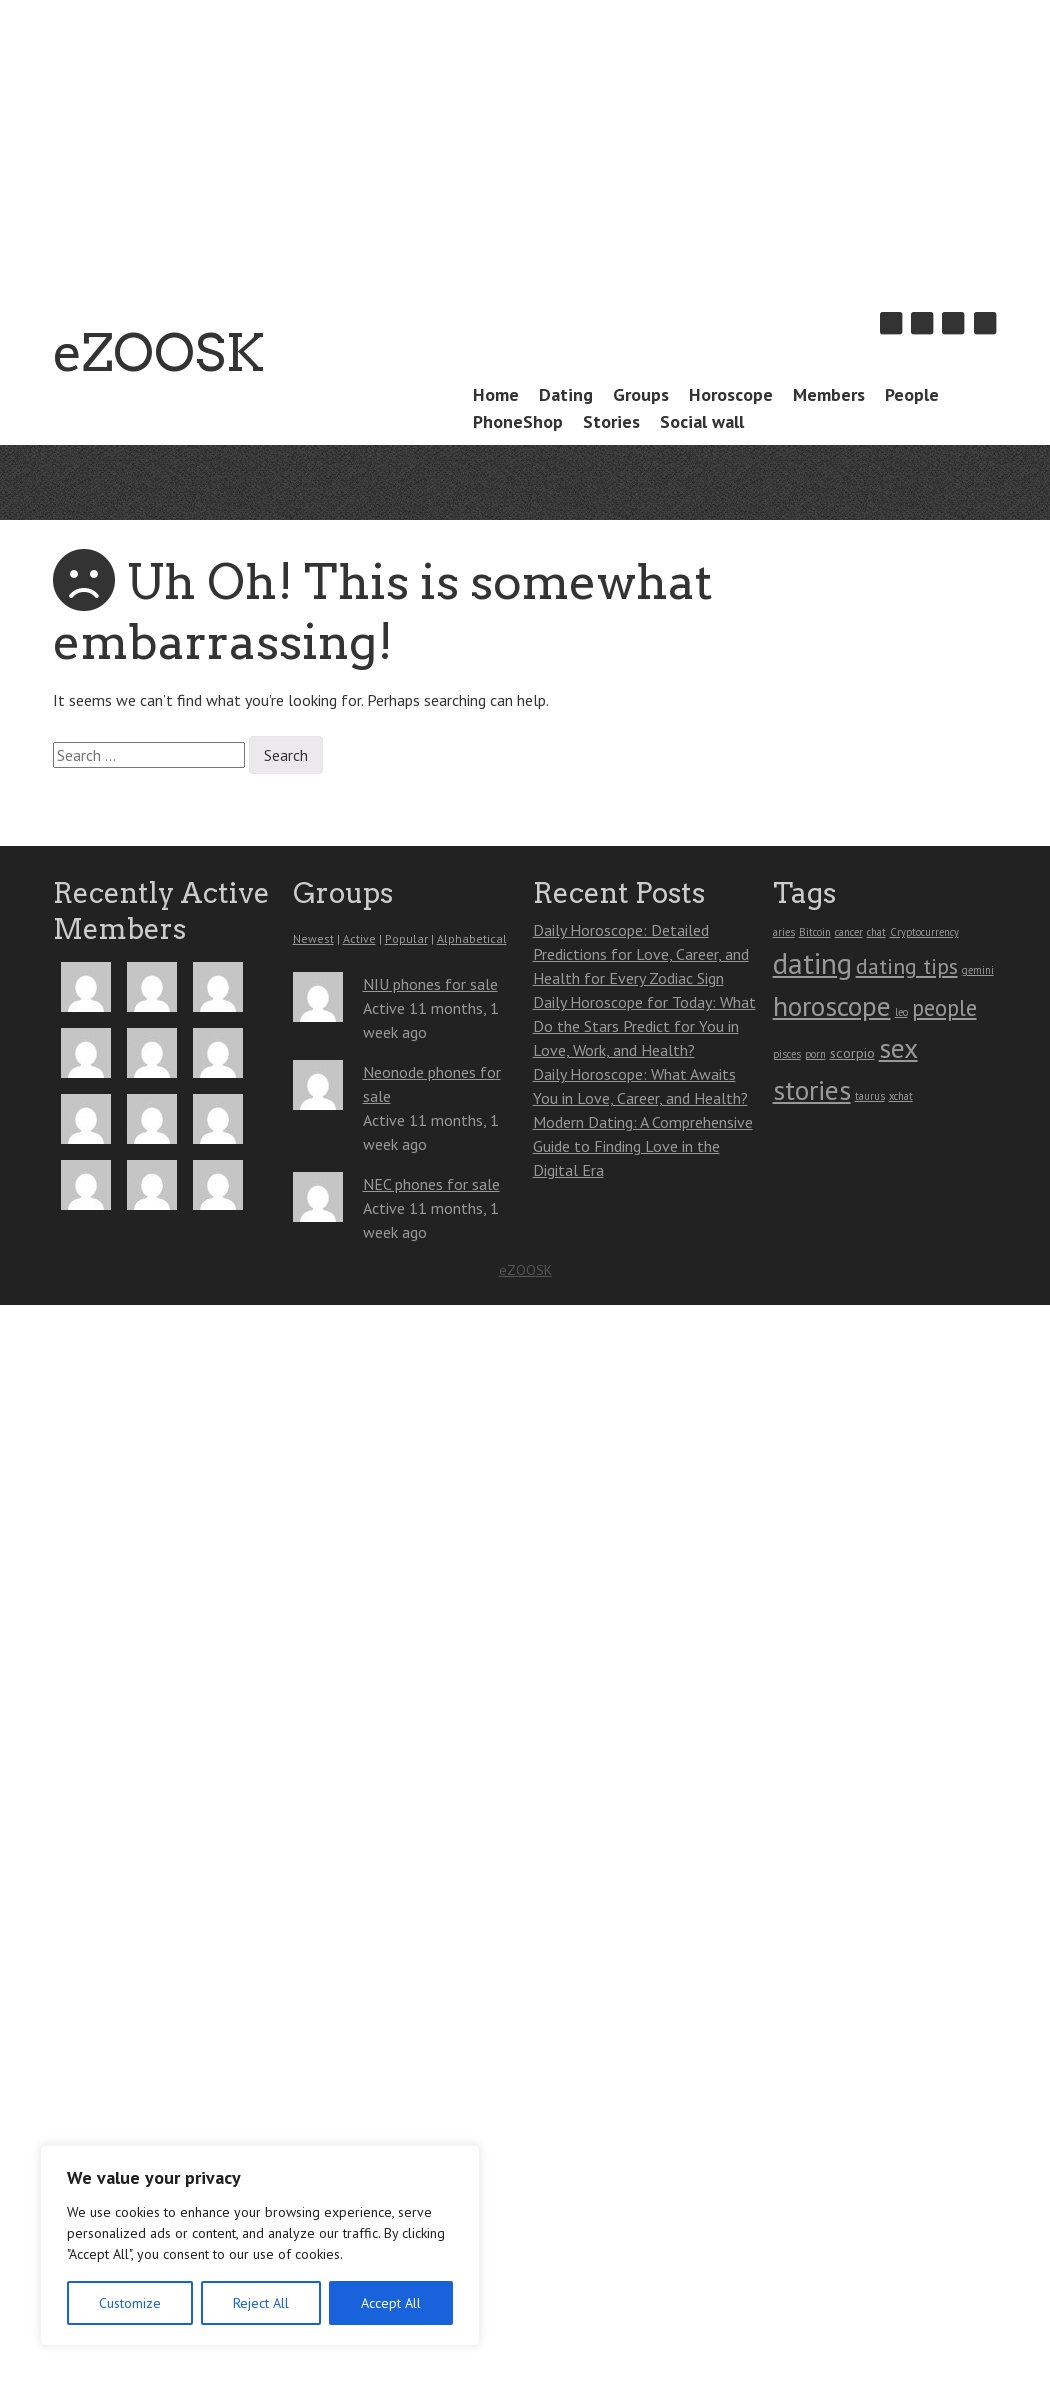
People (912, 394)
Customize (130, 2303)
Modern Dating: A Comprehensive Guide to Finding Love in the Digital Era (643, 1146)
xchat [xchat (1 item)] (901, 1096)
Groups (641, 394)
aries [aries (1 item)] (784, 932)
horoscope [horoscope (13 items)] (832, 1006)
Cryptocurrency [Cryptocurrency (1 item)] (924, 932)
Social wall (702, 421)
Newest (313, 938)
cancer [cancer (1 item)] (849, 932)
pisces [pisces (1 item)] (787, 1054)
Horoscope (731, 394)
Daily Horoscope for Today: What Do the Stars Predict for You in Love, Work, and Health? (644, 1026)
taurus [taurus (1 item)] (870, 1096)
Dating (566, 394)
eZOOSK (159, 352)
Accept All (391, 2303)
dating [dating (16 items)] (812, 963)
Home (496, 394)
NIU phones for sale (430, 984)
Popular (406, 938)
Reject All (261, 2303)
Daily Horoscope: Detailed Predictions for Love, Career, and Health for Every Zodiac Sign (641, 954)
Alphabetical (472, 938)
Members (829, 394)
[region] (260, 2245)
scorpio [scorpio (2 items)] (852, 1052)
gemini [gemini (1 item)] (978, 970)
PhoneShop (518, 421)
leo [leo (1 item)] (901, 1012)
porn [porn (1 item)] (815, 1054)
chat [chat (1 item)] (876, 932)
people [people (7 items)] (944, 1007)
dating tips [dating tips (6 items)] (907, 966)
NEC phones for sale (431, 1184)
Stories (611, 421)
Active (359, 938)
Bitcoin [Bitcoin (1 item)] (815, 932)
